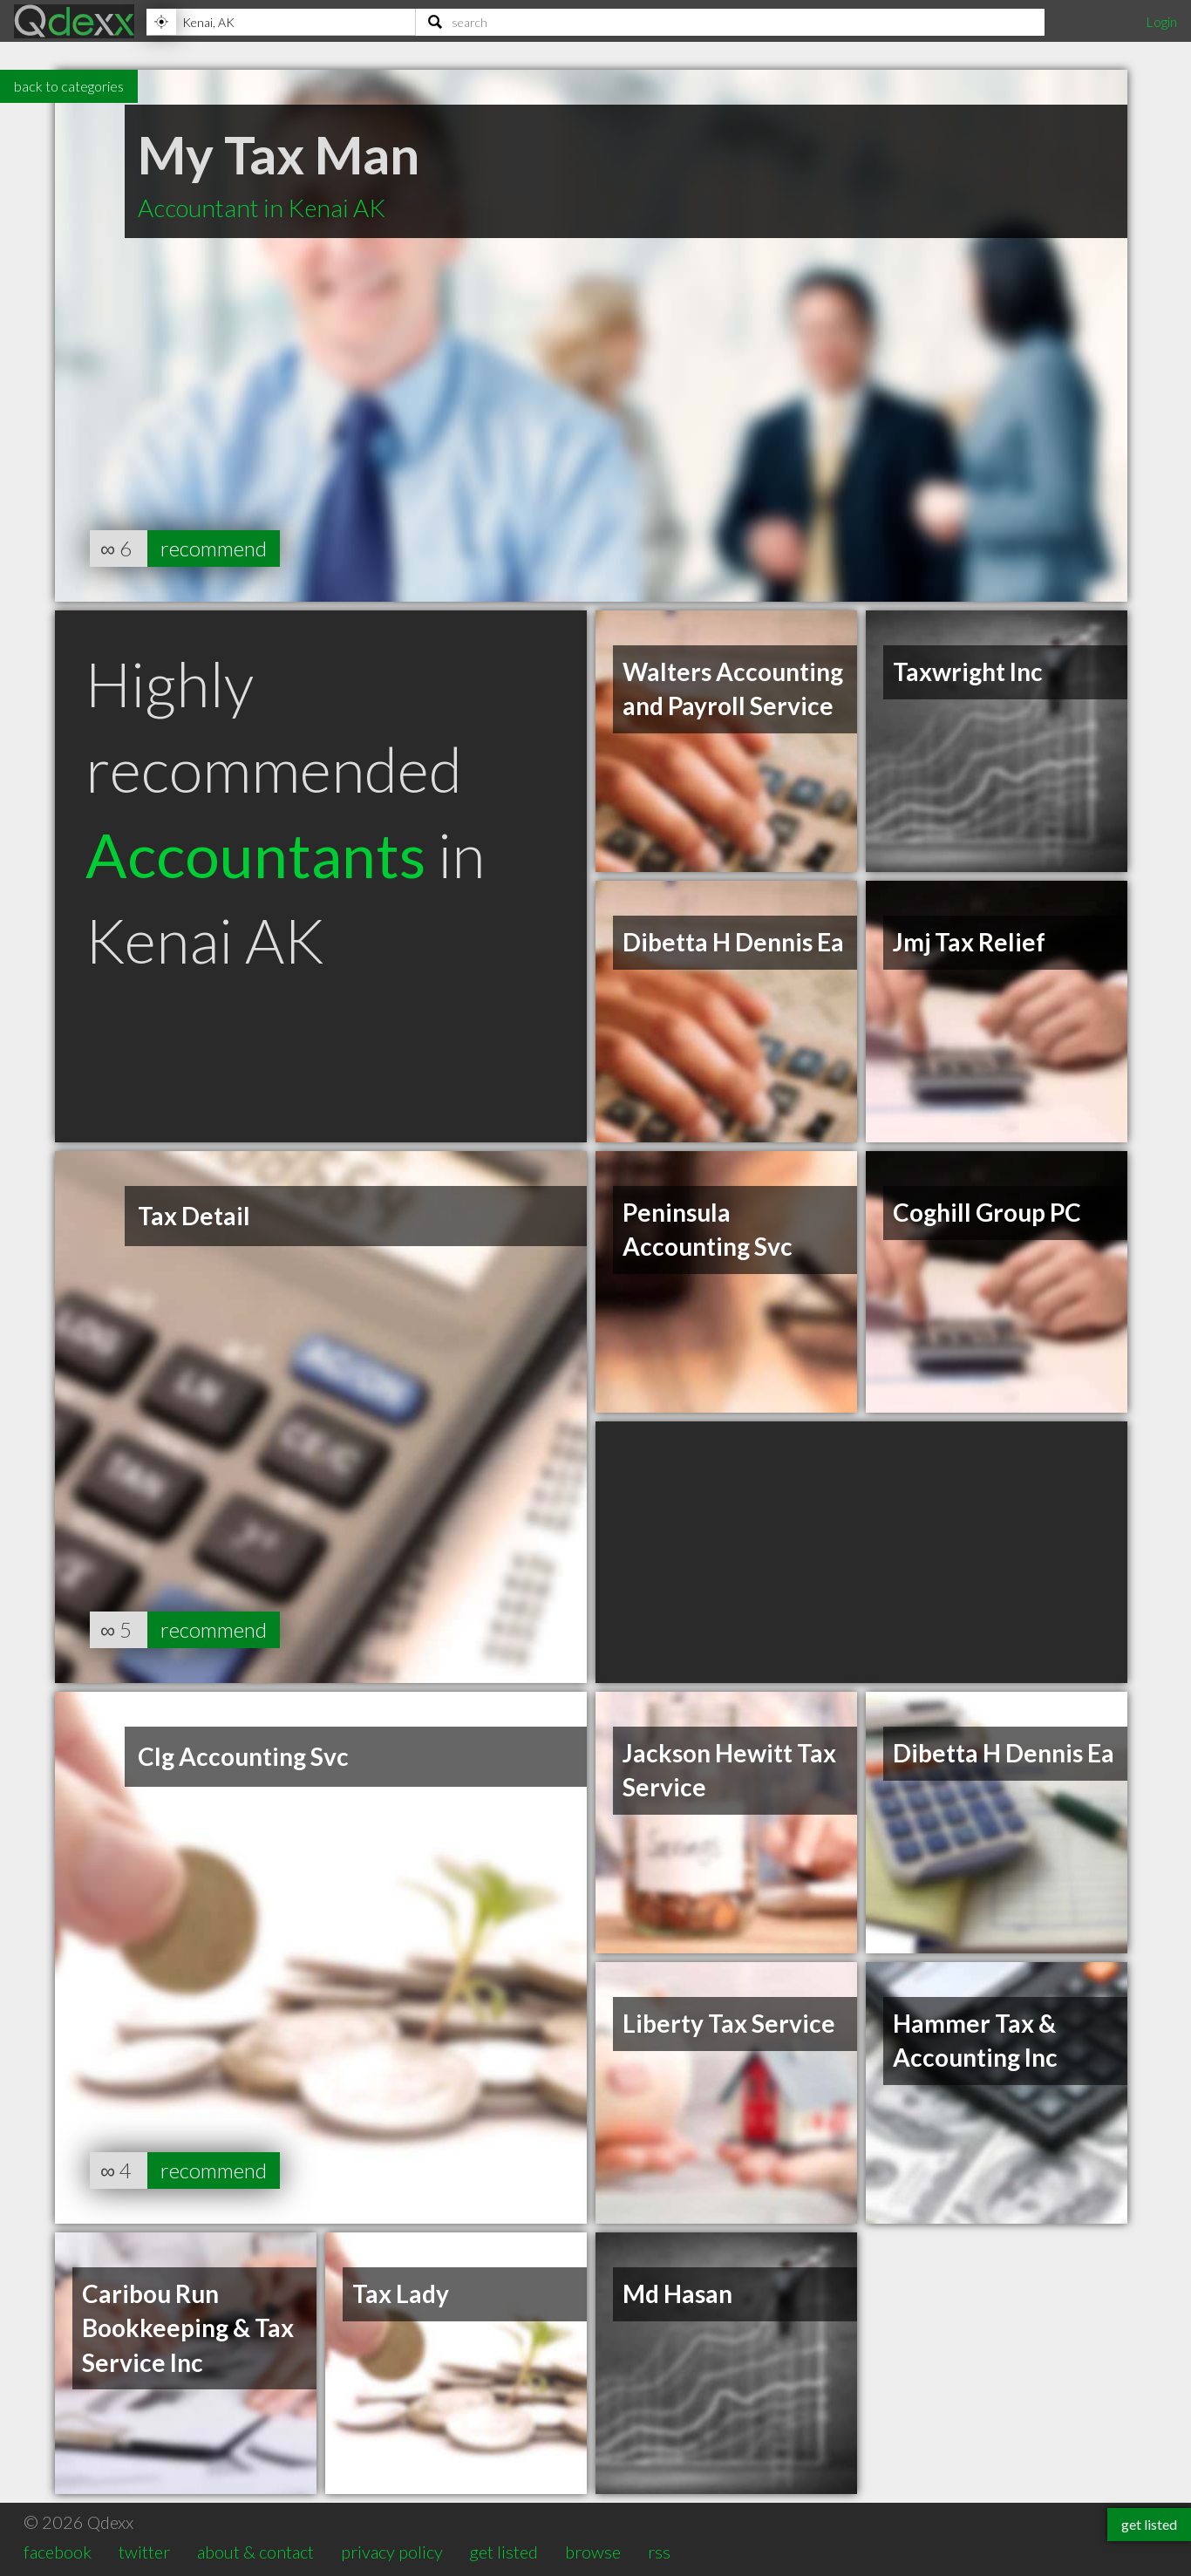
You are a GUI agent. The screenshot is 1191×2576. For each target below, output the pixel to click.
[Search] (730, 22)
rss (659, 2551)
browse (593, 2551)
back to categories (69, 86)
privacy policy (392, 2551)
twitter (144, 2551)
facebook (58, 2551)
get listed (503, 2551)
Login (1161, 21)
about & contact (255, 2551)
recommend (213, 548)
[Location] (280, 22)
